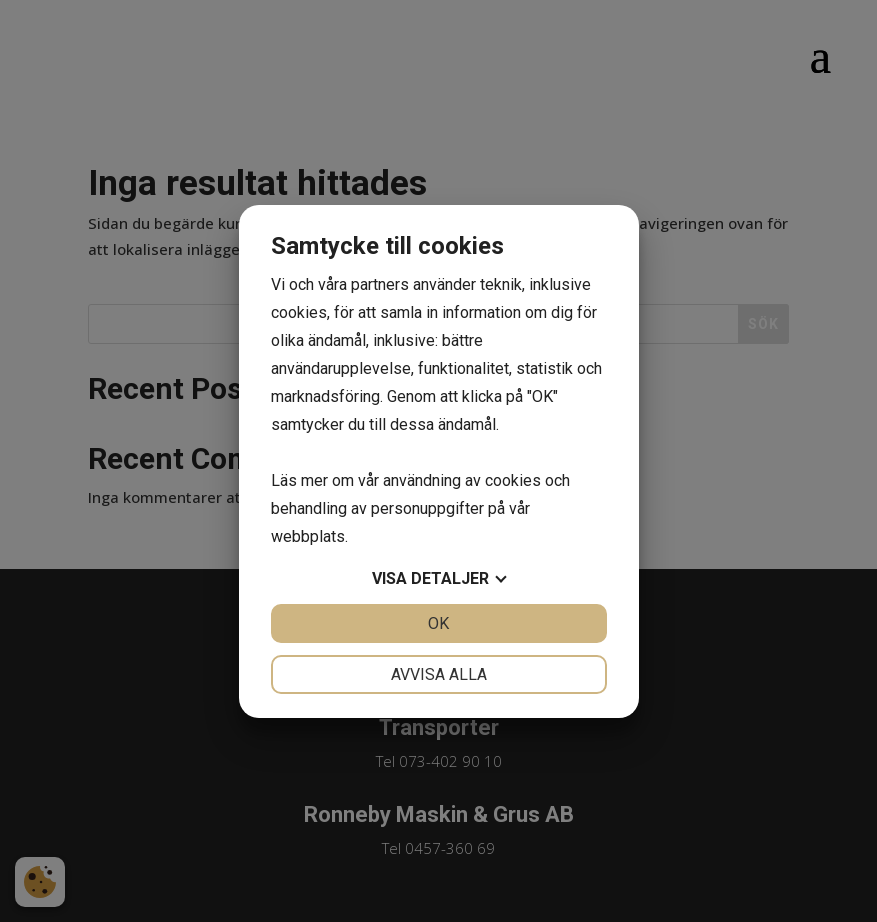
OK (438, 623)
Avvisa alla (439, 674)
